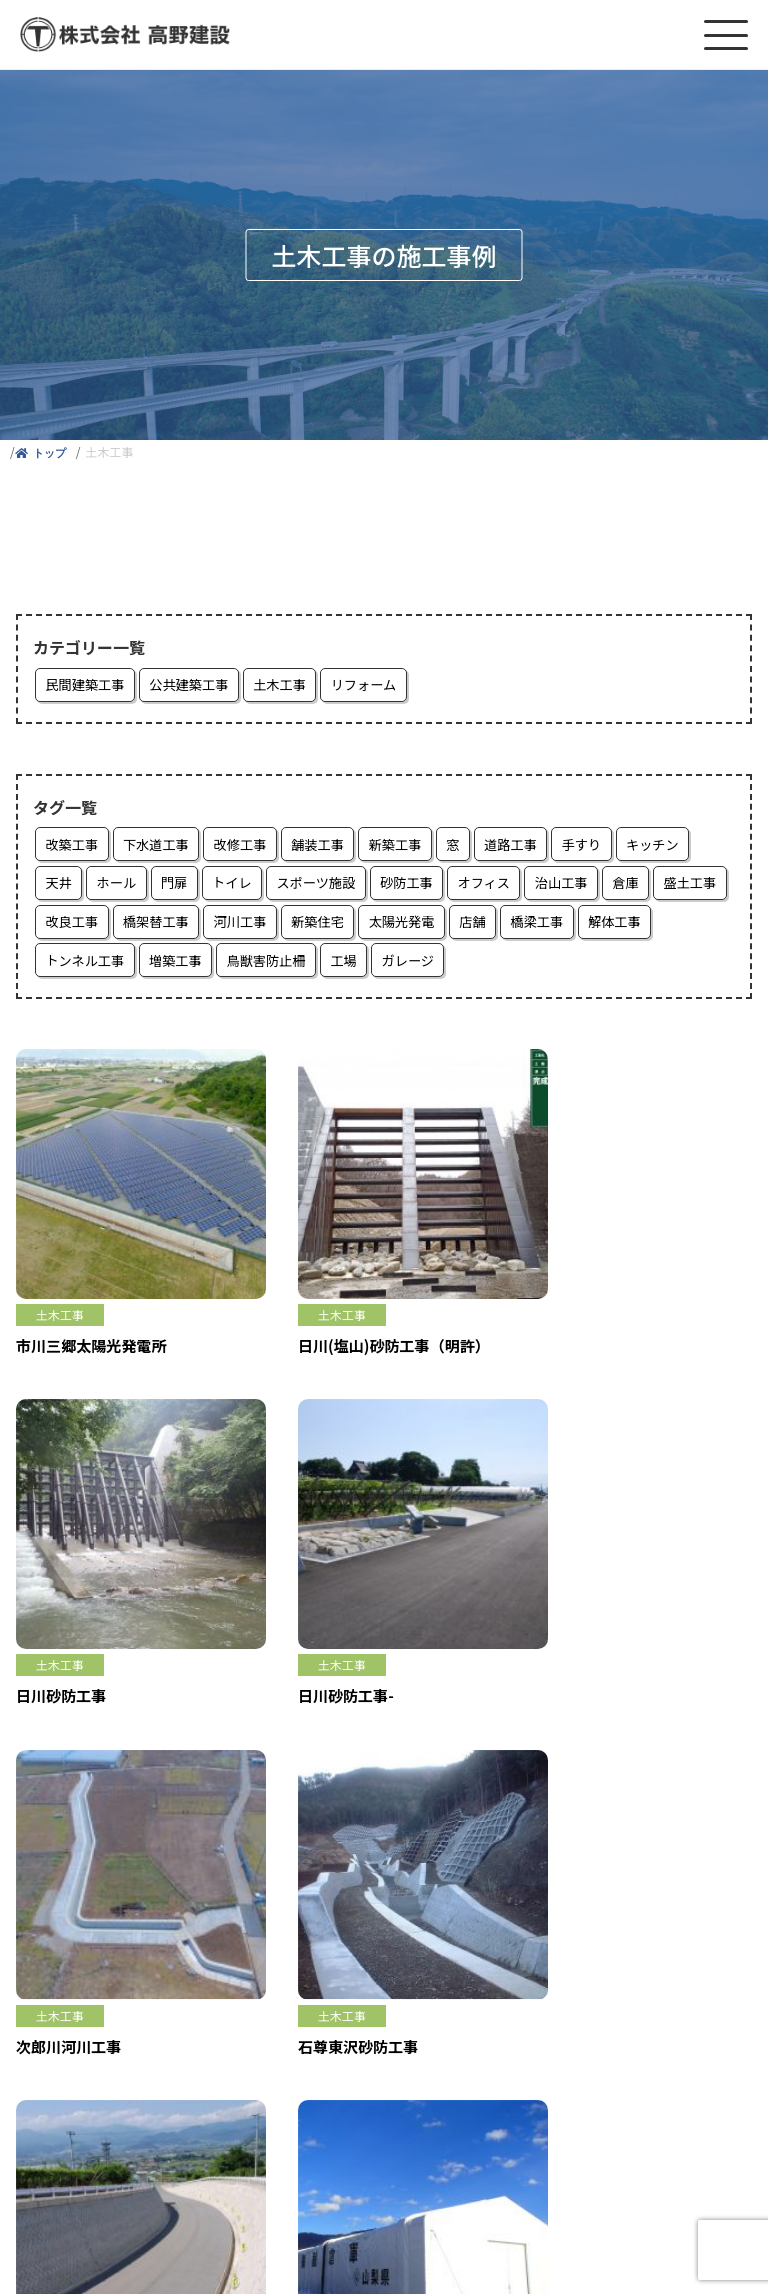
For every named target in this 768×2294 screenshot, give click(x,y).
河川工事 (334, 927)
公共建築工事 (198, 686)
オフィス (510, 887)
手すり (613, 847)
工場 (444, 967)
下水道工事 (163, 847)
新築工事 (416, 847)
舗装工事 (334, 847)
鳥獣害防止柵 (362, 967)
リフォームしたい (72, 1894)
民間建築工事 (88, 686)
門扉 (182, 887)
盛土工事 (74, 927)
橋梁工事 (648, 927)
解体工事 (74, 967)
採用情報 (44, 1990)
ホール (121, 887)
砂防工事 (428, 887)
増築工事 (266, 967)
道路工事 (538, 847)
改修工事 (252, 847)
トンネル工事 (170, 967)
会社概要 (44, 2022)
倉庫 (659, 887)
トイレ (243, 887)
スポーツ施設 (332, 887)
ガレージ (512, 967)
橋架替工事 (245, 927)
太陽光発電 (505, 927)
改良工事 (156, 927)
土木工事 (294, 686)
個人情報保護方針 (72, 2086)
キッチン (688, 847)
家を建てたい (58, 1862)
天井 (60, 887)
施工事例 (44, 1926)
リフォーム (383, 686)
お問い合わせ (58, 2054)
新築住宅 (416, 927)
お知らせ (44, 1958)
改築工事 (74, 847)
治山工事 (591, 887)
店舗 (580, 927)
